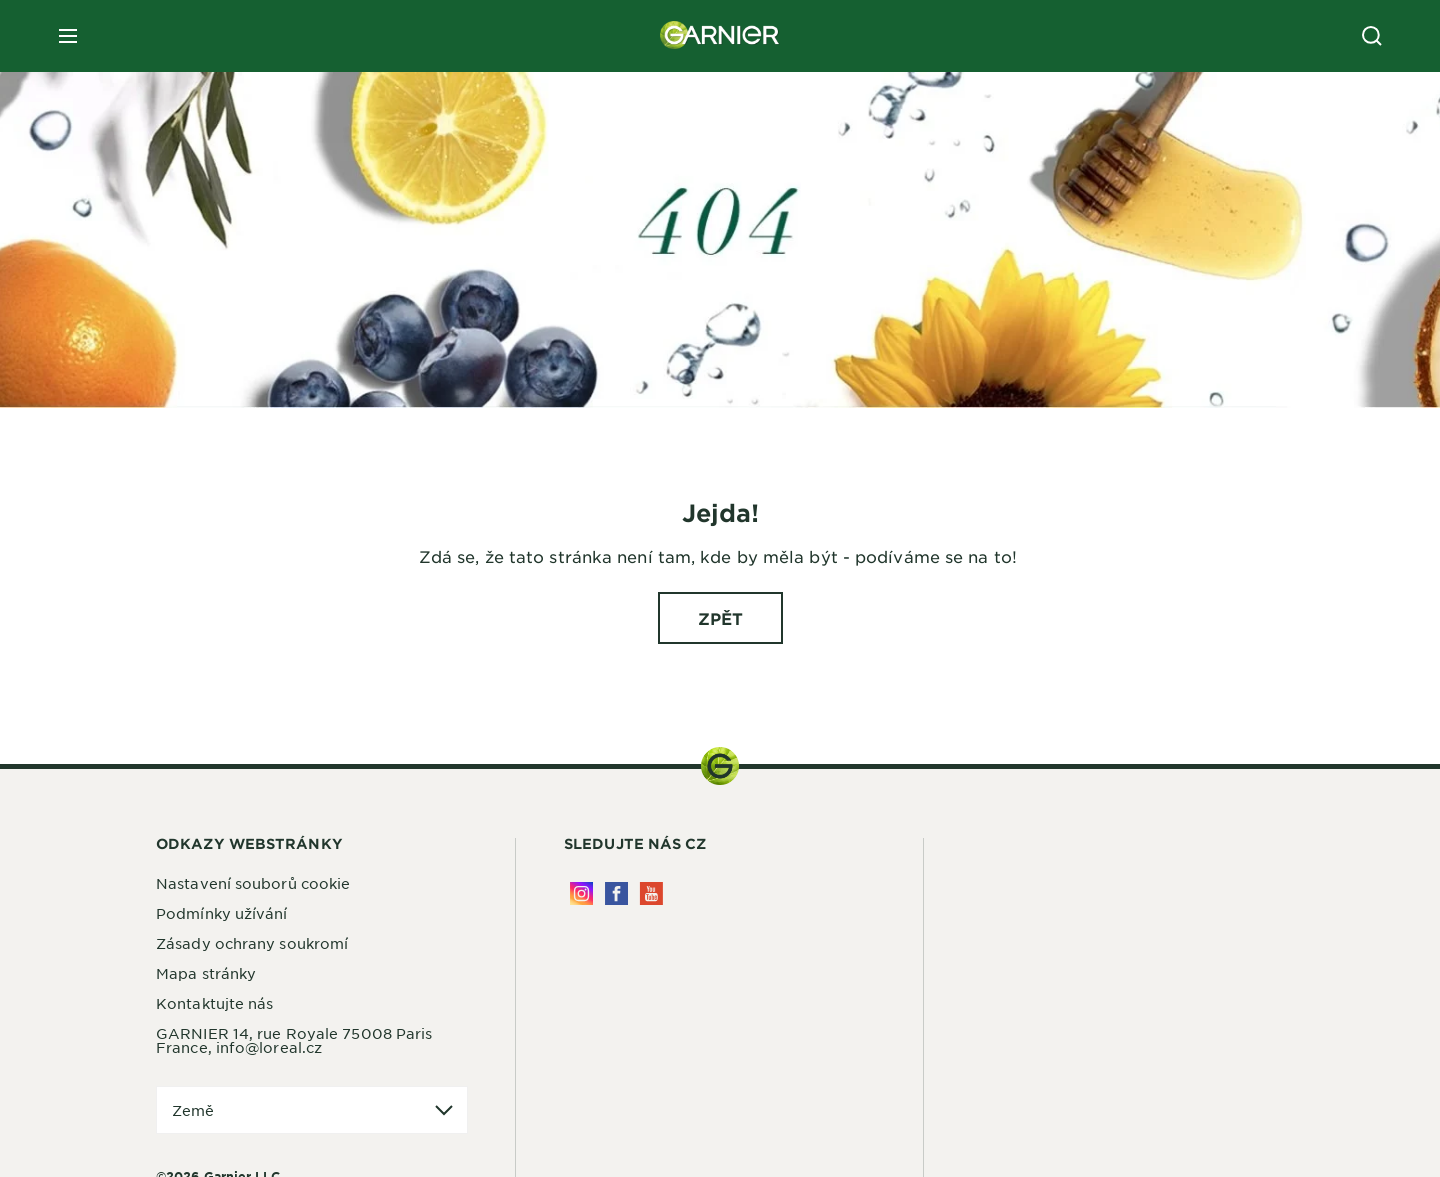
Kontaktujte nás (215, 1003)
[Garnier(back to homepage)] (720, 36)
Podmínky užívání (222, 913)
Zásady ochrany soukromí (252, 943)
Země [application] (193, 1110)
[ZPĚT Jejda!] (720, 618)
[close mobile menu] (68, 36)
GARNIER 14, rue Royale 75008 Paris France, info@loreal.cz (294, 1040)
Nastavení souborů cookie (253, 883)
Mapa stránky (206, 973)
